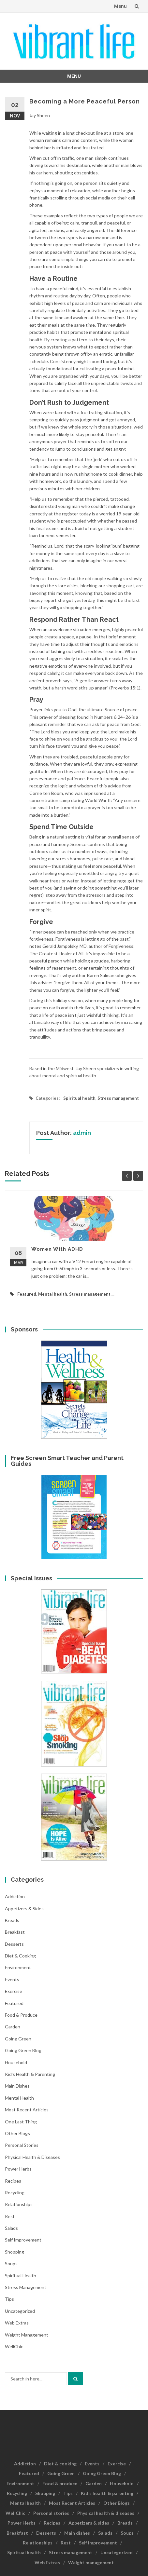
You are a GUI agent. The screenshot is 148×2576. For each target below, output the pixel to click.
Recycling (14, 2192)
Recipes (13, 2181)
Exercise (13, 1991)
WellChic (14, 2346)
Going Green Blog (23, 2050)
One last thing (21, 2121)
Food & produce (21, 2015)
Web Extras (17, 2322)
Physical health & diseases (32, 2157)
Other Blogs (17, 2133)
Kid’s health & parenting (107, 2493)
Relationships (19, 2204)
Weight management (26, 2334)
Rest (10, 2216)
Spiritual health (79, 1098)
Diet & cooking (20, 1955)
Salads (11, 2228)
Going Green (18, 2038)
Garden (12, 2026)
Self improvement (23, 2239)
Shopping (14, 2252)
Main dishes (17, 2086)
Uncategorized (20, 2311)
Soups (11, 2263)
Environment (18, 1967)
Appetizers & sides (24, 1908)
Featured (26, 1294)
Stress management (118, 1098)
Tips (9, 2299)
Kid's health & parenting (30, 2074)
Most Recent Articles (27, 2109)
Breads (12, 1920)
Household (16, 2062)
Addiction (15, 1896)
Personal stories (21, 2145)
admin (82, 1132)
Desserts (14, 1944)
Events (12, 1979)
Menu (120, 6)
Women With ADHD (57, 1249)
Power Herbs (18, 2169)
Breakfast (15, 1932)
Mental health (52, 1294)
